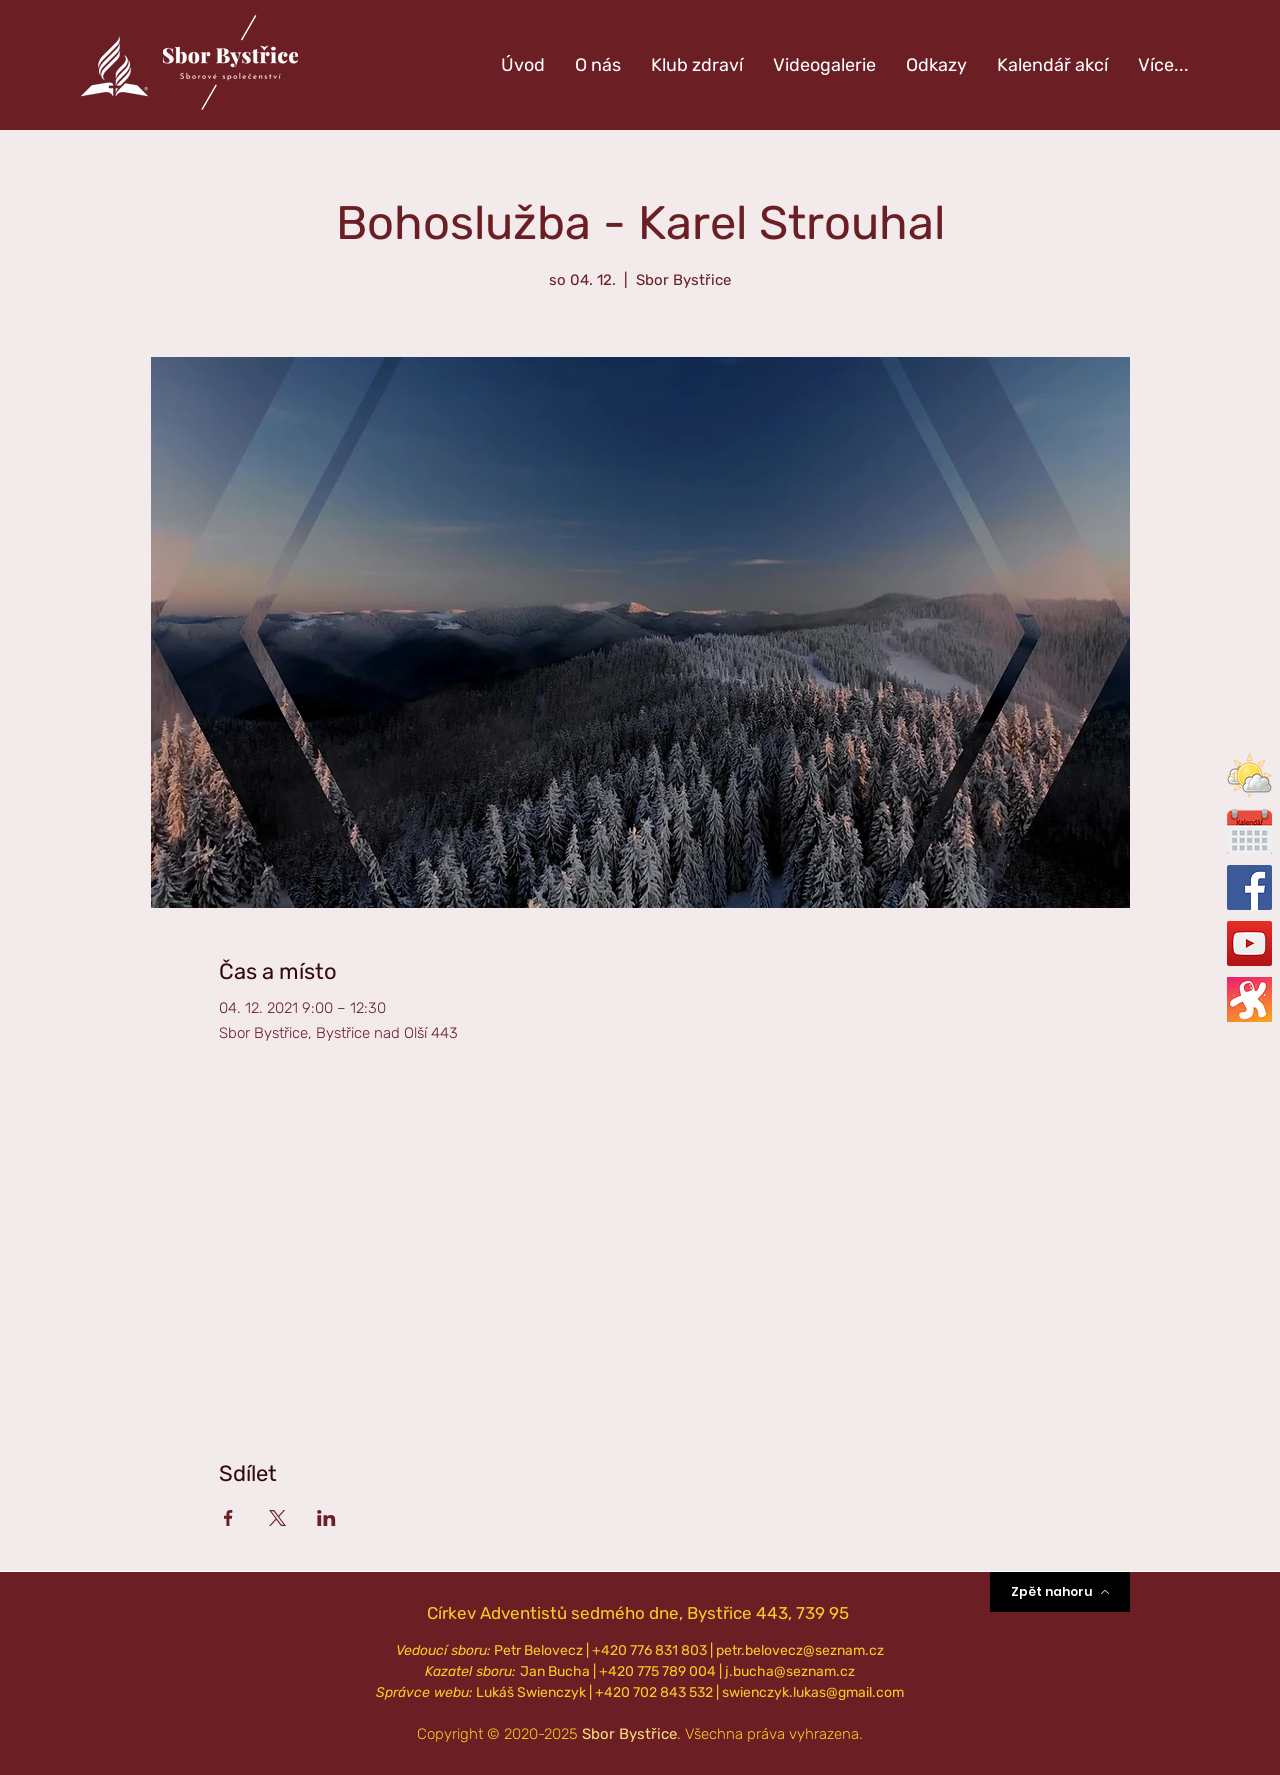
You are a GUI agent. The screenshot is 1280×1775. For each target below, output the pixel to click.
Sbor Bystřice (629, 1734)
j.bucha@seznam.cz (790, 1671)
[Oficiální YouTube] (1249, 943)
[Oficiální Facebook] (1249, 887)
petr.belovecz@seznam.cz (800, 1650)
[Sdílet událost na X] (277, 1518)
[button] (1249, 775)
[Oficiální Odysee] (1249, 999)
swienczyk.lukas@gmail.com (813, 1692)
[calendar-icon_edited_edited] (1249, 831)
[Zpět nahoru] (1060, 1592)
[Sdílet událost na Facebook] (228, 1518)
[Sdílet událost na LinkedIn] (326, 1518)
